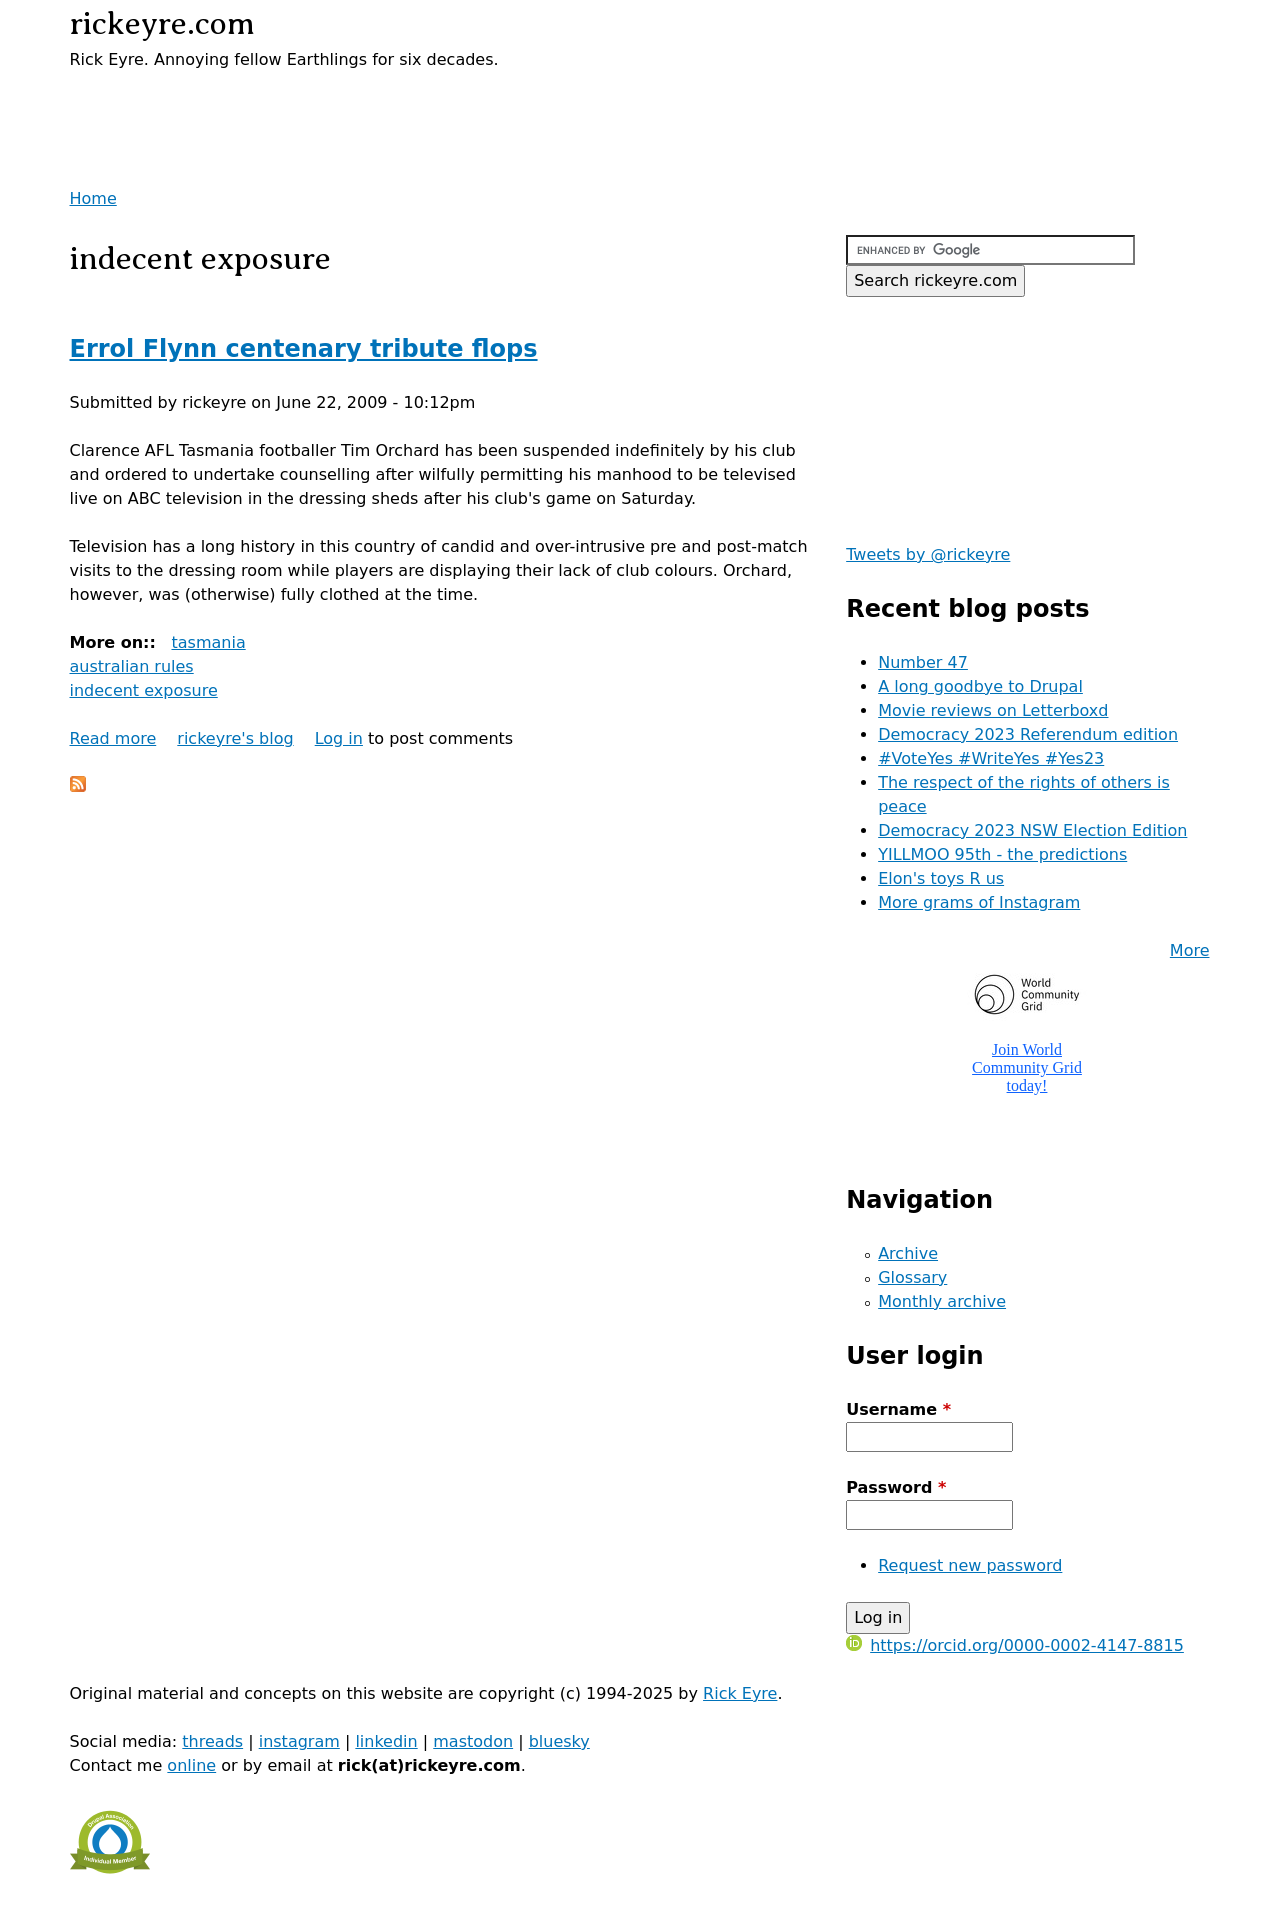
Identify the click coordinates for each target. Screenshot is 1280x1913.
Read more (113, 738)
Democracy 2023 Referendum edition (1028, 734)
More (1190, 950)
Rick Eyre (740, 1693)
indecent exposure (144, 690)
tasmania (208, 642)
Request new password (970, 1565)
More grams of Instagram (979, 902)
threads (212, 1741)
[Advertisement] (304, 102)
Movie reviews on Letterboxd (993, 710)
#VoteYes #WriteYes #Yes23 (991, 758)
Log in (339, 738)
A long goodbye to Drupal (980, 686)
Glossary (912, 1277)
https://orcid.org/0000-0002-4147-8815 (1015, 1645)
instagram (299, 1741)
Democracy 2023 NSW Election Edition (1032, 830)
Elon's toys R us (941, 878)
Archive (908, 1253)
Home (93, 198)
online (191, 1765)
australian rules (132, 666)
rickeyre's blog (235, 738)
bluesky (559, 1741)
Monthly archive (942, 1301)
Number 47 (923, 662)
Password (896, 1487)
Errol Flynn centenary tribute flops (304, 349)
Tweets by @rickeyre (928, 554)
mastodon (473, 1741)
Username (898, 1409)
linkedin (386, 1741)
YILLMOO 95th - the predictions (1002, 854)
